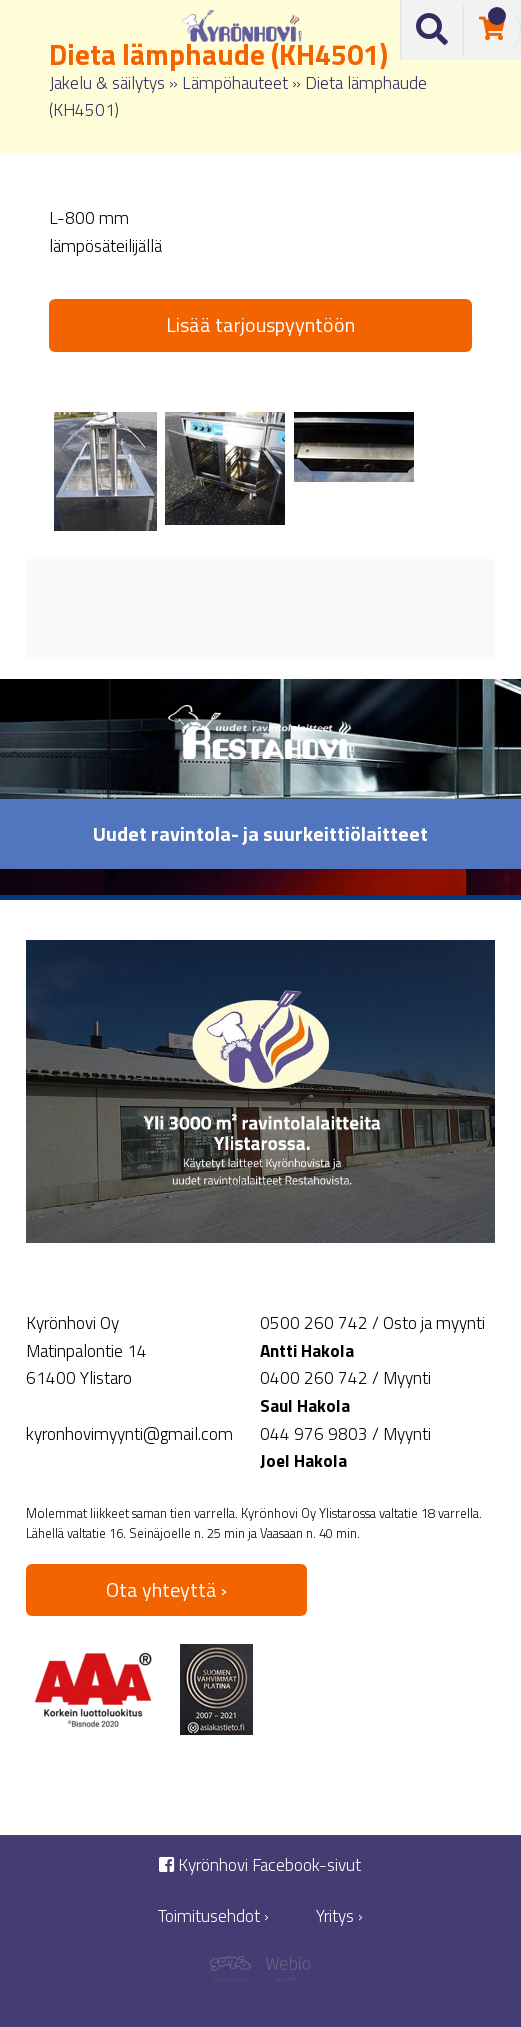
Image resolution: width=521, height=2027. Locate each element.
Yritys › (339, 1916)
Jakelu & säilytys (107, 82)
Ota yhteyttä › (166, 1589)
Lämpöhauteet (235, 82)
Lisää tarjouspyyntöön (260, 324)
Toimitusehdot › (213, 1916)
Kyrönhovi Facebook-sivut (260, 1865)
